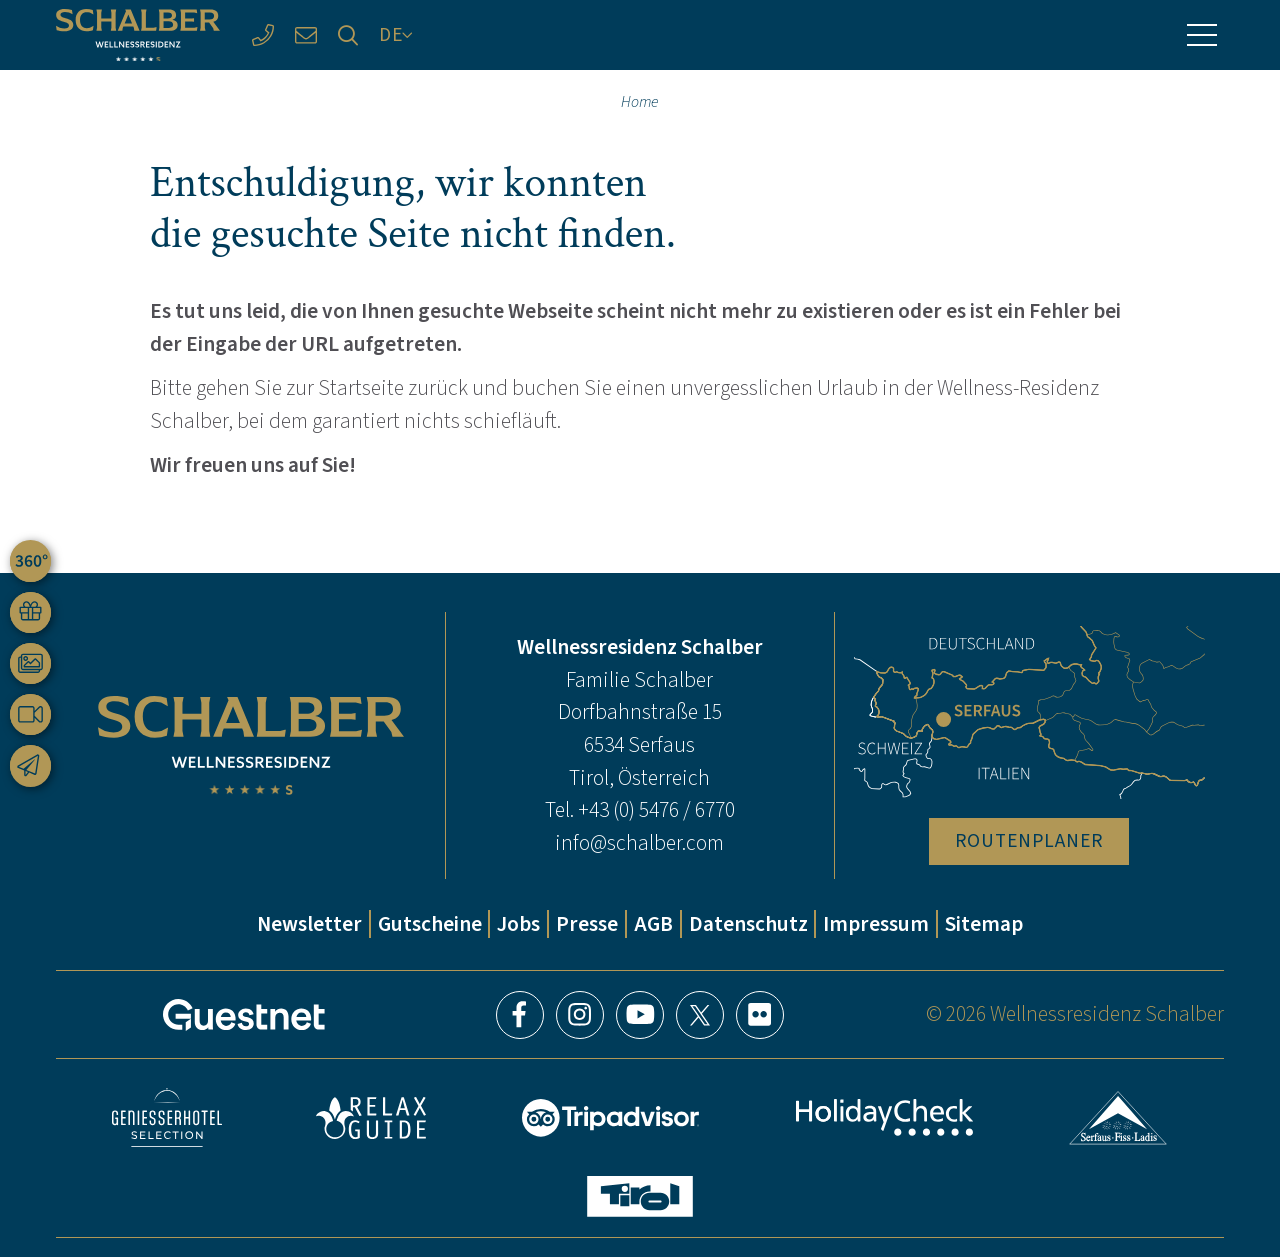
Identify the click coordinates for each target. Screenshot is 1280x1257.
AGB (653, 924)
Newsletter (309, 924)
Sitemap (984, 924)
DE (391, 34)
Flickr (760, 1015)
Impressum (876, 924)
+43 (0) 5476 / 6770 (656, 810)
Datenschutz (748, 924)
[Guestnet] (244, 1015)
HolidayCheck (885, 1117)
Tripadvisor (611, 1118)
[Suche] (348, 35)
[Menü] (1202, 35)
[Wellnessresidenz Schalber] (138, 35)
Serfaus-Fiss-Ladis (1118, 1118)
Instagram (580, 1015)
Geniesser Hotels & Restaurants (167, 1117)
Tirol (640, 1196)
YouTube (640, 1015)
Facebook (520, 1015)
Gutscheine (430, 924)
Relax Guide (371, 1118)
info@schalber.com (639, 843)
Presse (587, 924)
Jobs (518, 924)
